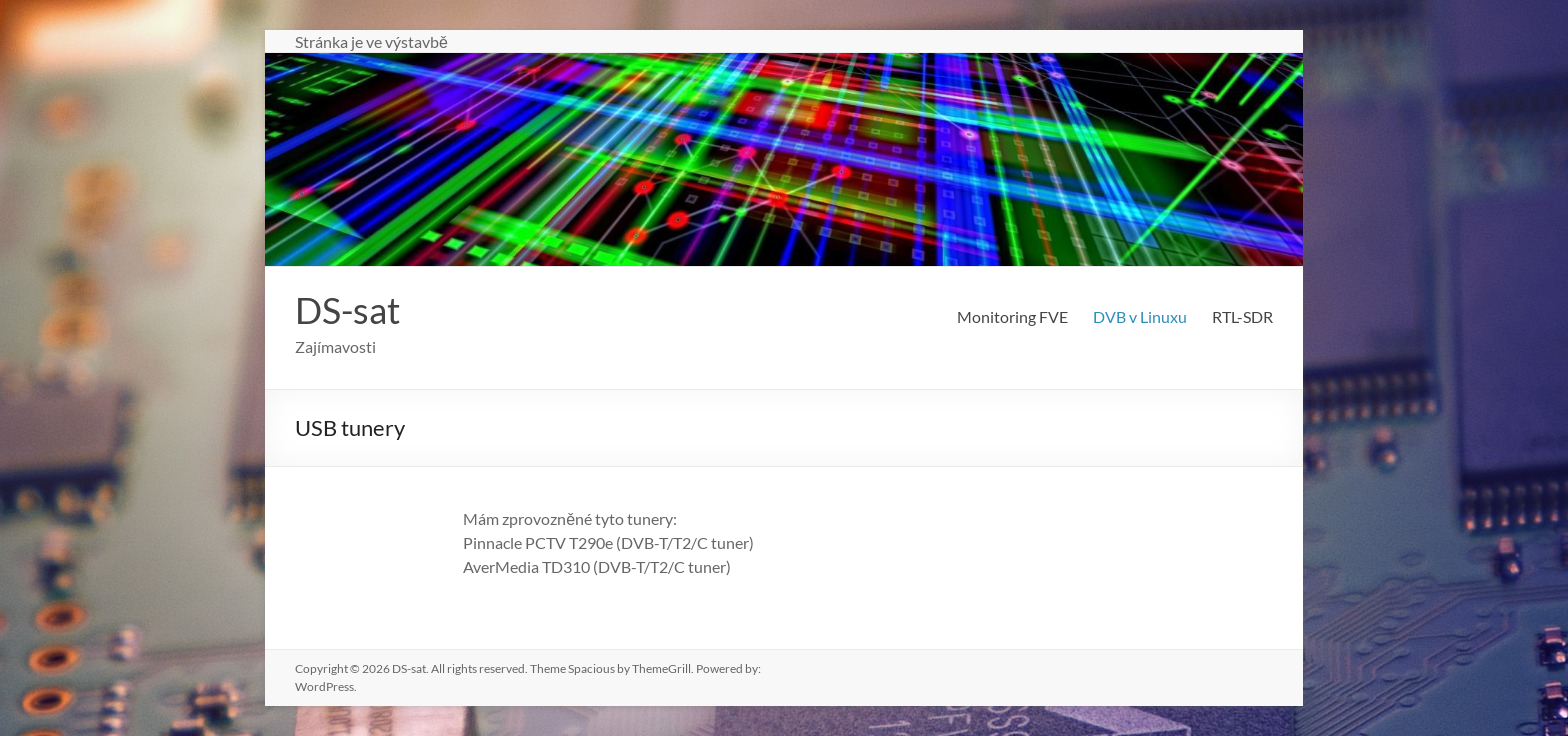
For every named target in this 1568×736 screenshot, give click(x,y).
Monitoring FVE (1012, 316)
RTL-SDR (1242, 316)
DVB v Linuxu (1140, 316)
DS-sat (347, 310)
